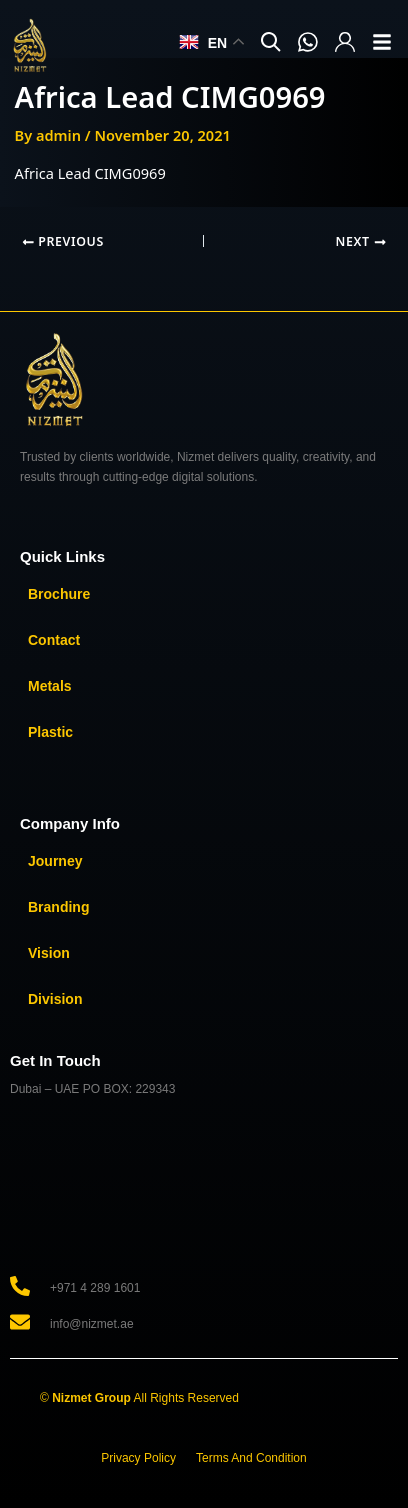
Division (55, 999)
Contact (54, 640)
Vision (49, 953)
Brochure (59, 594)
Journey (55, 861)
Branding (58, 907)
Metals (50, 686)
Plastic (50, 732)
